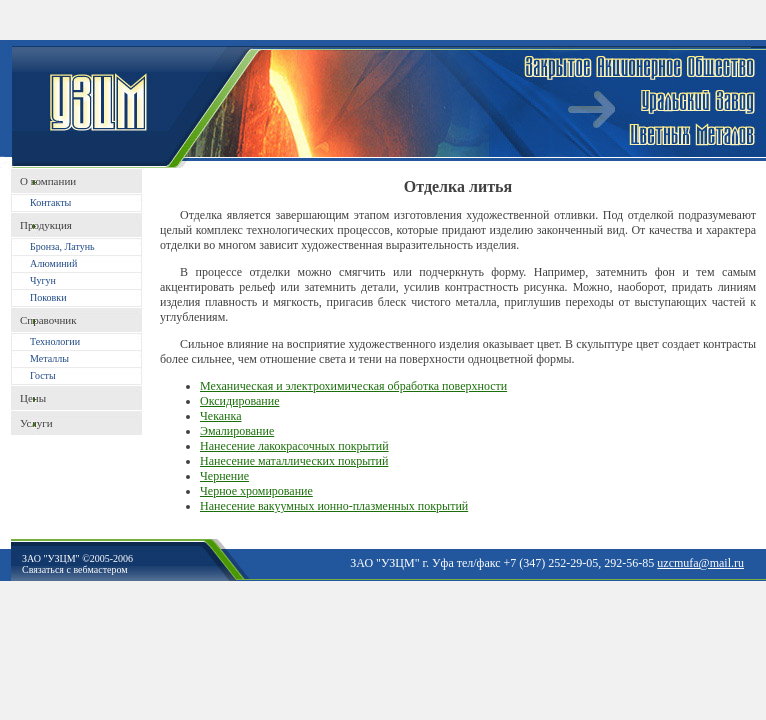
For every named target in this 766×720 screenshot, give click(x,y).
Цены (33, 398)
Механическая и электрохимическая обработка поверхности (353, 386)
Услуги (36, 423)
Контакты (50, 202)
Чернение (224, 476)
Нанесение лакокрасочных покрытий (294, 446)
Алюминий (53, 263)
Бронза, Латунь (62, 246)
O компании (48, 181)
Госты (43, 375)
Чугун (43, 280)
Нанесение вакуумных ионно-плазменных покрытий (334, 506)
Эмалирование (237, 431)
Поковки (48, 297)
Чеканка (221, 416)
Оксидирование (239, 401)
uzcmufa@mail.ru (700, 563)
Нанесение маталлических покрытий (294, 461)
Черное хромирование (256, 491)
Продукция (46, 225)
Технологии (55, 341)
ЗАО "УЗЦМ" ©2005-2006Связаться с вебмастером (77, 564)
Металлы (49, 358)
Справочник (48, 320)
